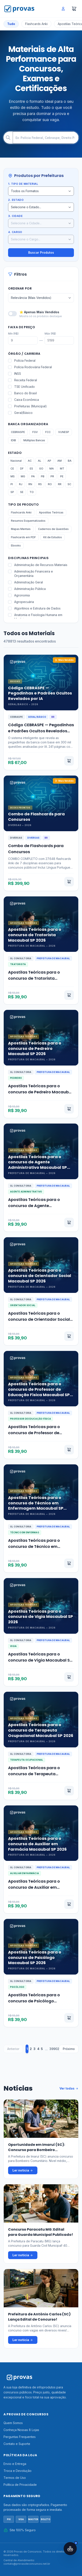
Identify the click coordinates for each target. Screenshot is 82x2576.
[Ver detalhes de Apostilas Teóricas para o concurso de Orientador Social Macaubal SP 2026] (69, 1336)
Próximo (69, 2049)
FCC (48, 432)
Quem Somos (13, 2423)
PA (33, 476)
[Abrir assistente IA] (70, 2548)
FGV (35, 432)
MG (23, 476)
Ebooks (16, 545)
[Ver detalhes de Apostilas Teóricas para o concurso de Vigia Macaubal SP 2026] (69, 1677)
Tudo (11, 24)
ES (31, 468)
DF (22, 468)
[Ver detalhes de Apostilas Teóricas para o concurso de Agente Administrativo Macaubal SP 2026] (69, 1222)
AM (59, 460)
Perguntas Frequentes (19, 2437)
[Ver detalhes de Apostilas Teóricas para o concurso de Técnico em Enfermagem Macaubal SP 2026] (69, 1563)
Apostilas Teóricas (51, 512)
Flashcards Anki (36, 24)
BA (70, 460)
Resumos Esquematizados (28, 520)
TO (32, 492)
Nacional (16, 460)
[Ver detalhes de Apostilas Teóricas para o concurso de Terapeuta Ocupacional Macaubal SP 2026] (69, 1790)
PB (42, 476)
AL (39, 460)
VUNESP (63, 432)
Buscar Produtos (41, 252)
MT (62, 468)
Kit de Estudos (52, 537)
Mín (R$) (13, 333)
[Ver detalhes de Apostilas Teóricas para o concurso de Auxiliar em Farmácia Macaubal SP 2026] (69, 1904)
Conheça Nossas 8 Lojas (21, 2430)
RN (30, 484)
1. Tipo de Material (23, 183)
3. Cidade (15, 216)
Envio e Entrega (14, 2464)
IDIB (13, 440)
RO (50, 484)
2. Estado (16, 199)
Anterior (13, 2049)
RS (40, 484)
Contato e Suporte (16, 2444)
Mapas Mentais (21, 529)
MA (51, 468)
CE (12, 468)
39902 (53, 2049)
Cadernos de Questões (53, 529)
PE (61, 476)
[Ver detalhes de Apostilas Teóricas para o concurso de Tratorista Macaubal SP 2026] (69, 995)
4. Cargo (15, 232)
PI (11, 484)
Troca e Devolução (17, 2471)
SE (21, 492)
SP (12, 492)
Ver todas (69, 2088)
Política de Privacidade (20, 2484)
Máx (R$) (50, 333)
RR (59, 484)
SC (69, 484)
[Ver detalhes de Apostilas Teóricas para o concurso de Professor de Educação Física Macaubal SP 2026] (69, 1449)
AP (49, 460)
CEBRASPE (18, 432)
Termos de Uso (14, 2477)
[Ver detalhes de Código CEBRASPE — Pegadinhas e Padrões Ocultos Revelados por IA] (69, 761)
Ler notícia (22, 2170)
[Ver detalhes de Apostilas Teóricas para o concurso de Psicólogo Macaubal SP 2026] (69, 2018)
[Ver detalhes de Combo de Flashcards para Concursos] (69, 881)
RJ (20, 484)
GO (41, 468)
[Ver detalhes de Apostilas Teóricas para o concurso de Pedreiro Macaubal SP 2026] (69, 1109)
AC (30, 460)
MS (12, 476)
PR (52, 476)
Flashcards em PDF (23, 537)
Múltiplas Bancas (34, 440)
